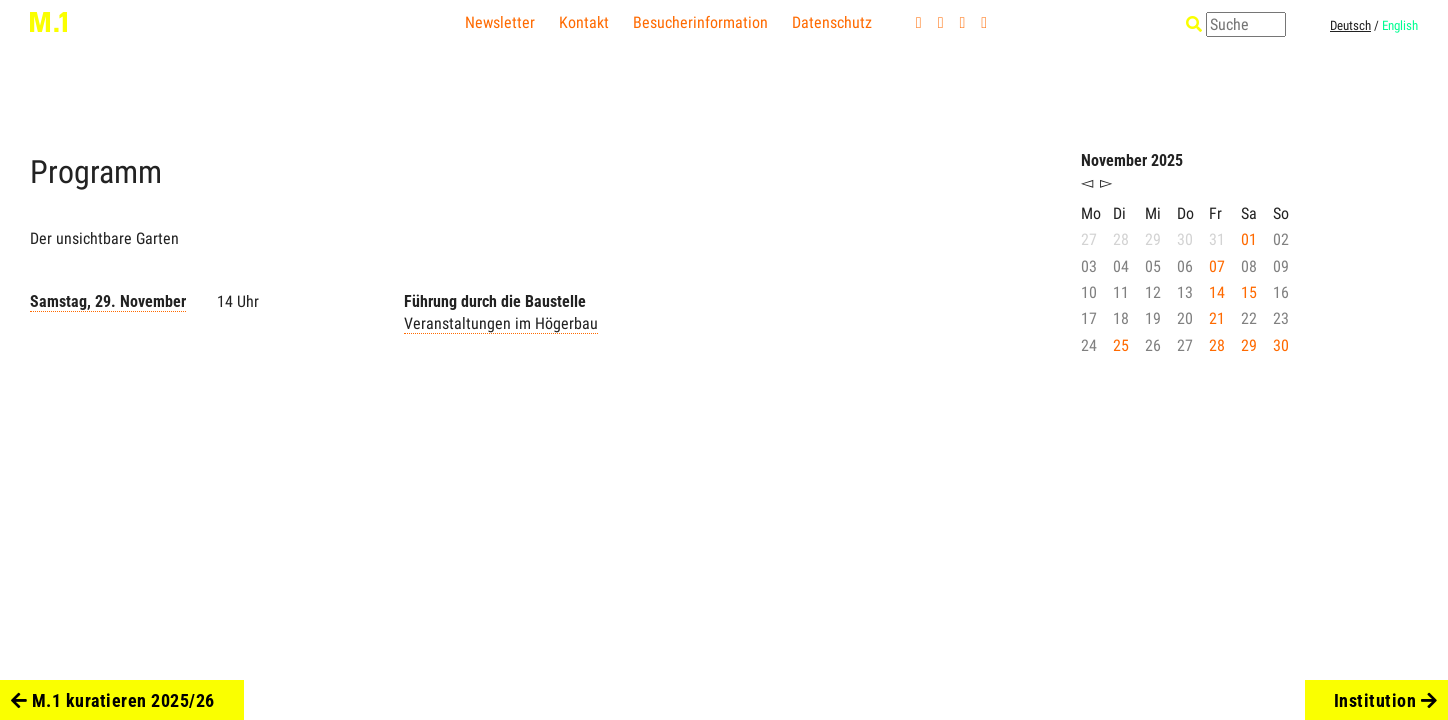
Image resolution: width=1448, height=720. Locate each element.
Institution (1386, 700)
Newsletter (500, 22)
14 (1217, 292)
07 (1217, 266)
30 (1281, 345)
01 (1249, 239)
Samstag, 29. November (108, 301)
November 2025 (1132, 160)
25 (1121, 345)
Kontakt (584, 22)
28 (1217, 345)
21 (1217, 318)
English (1400, 25)
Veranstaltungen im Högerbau (501, 323)
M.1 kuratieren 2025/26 (113, 700)
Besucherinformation (700, 22)
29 (1249, 345)
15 (1249, 292)
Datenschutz (832, 22)
